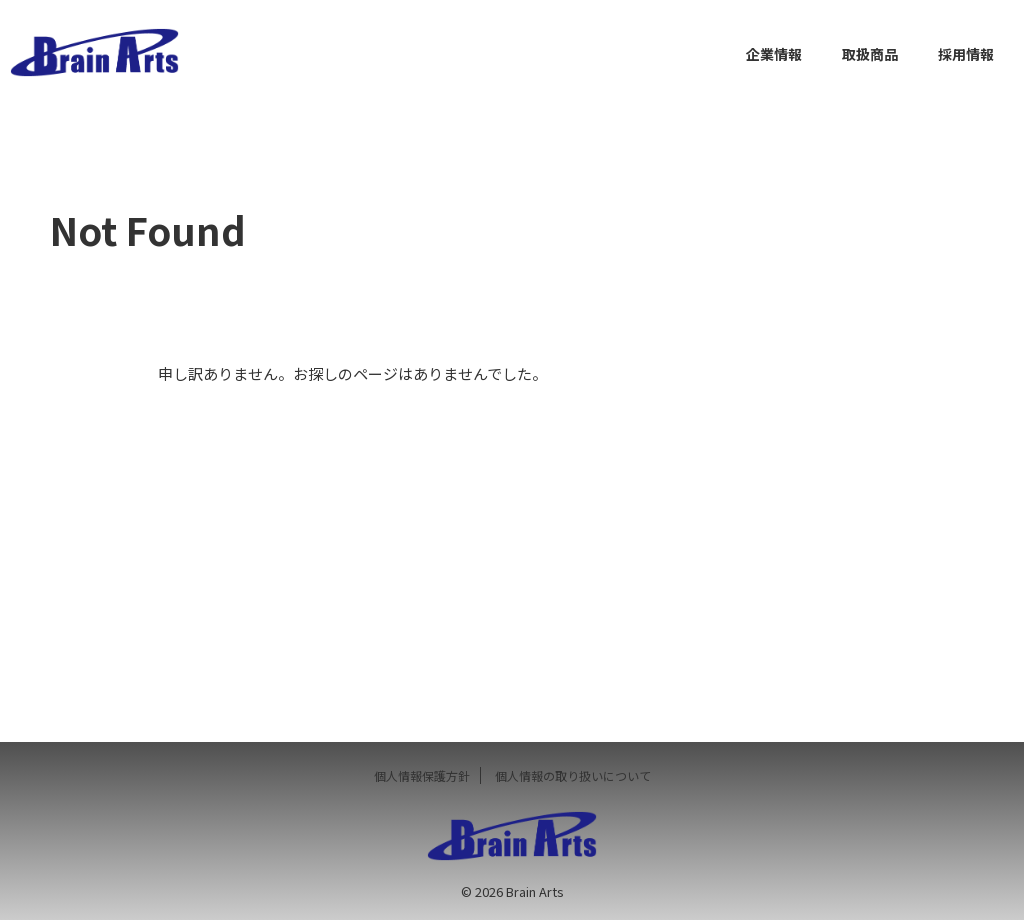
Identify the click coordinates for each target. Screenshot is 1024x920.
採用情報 (966, 54)
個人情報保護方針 (422, 775)
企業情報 (774, 54)
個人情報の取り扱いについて (573, 775)
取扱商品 (870, 54)
